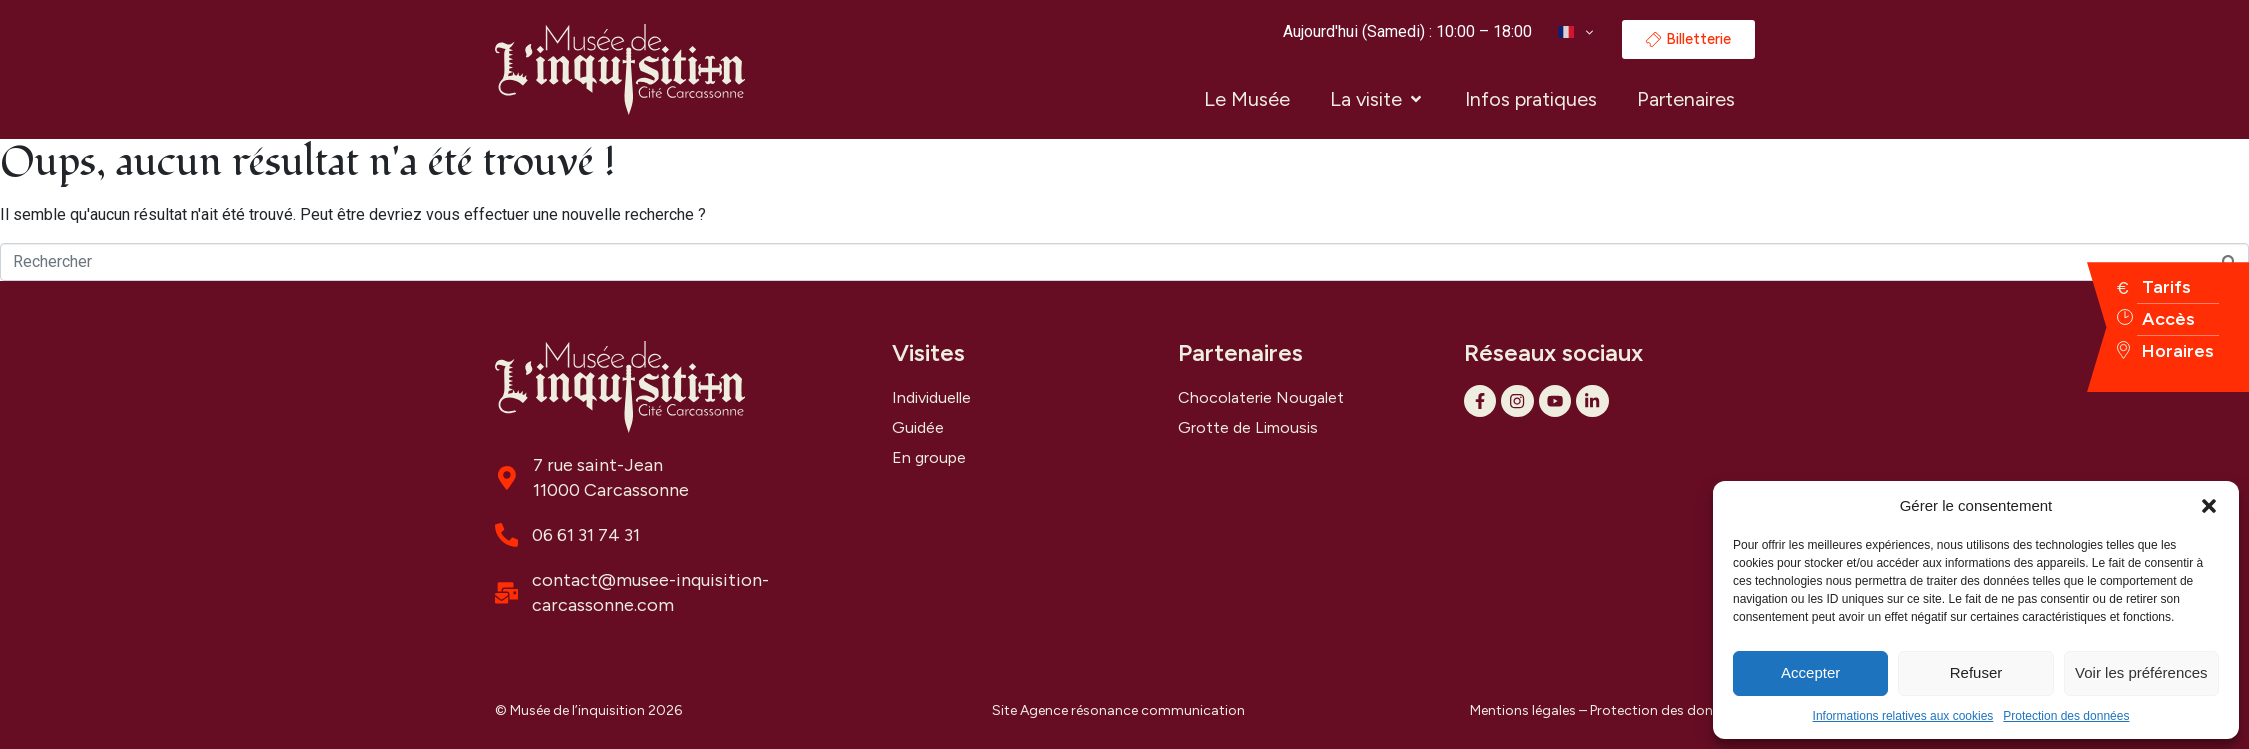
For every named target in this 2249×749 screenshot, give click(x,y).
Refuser (1976, 672)
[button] (2209, 506)
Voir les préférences (2141, 672)
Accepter (1810, 672)
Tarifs (2166, 287)
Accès (2168, 319)
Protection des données (2066, 716)
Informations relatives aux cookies (1903, 716)
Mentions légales (1523, 710)
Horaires (2178, 351)
